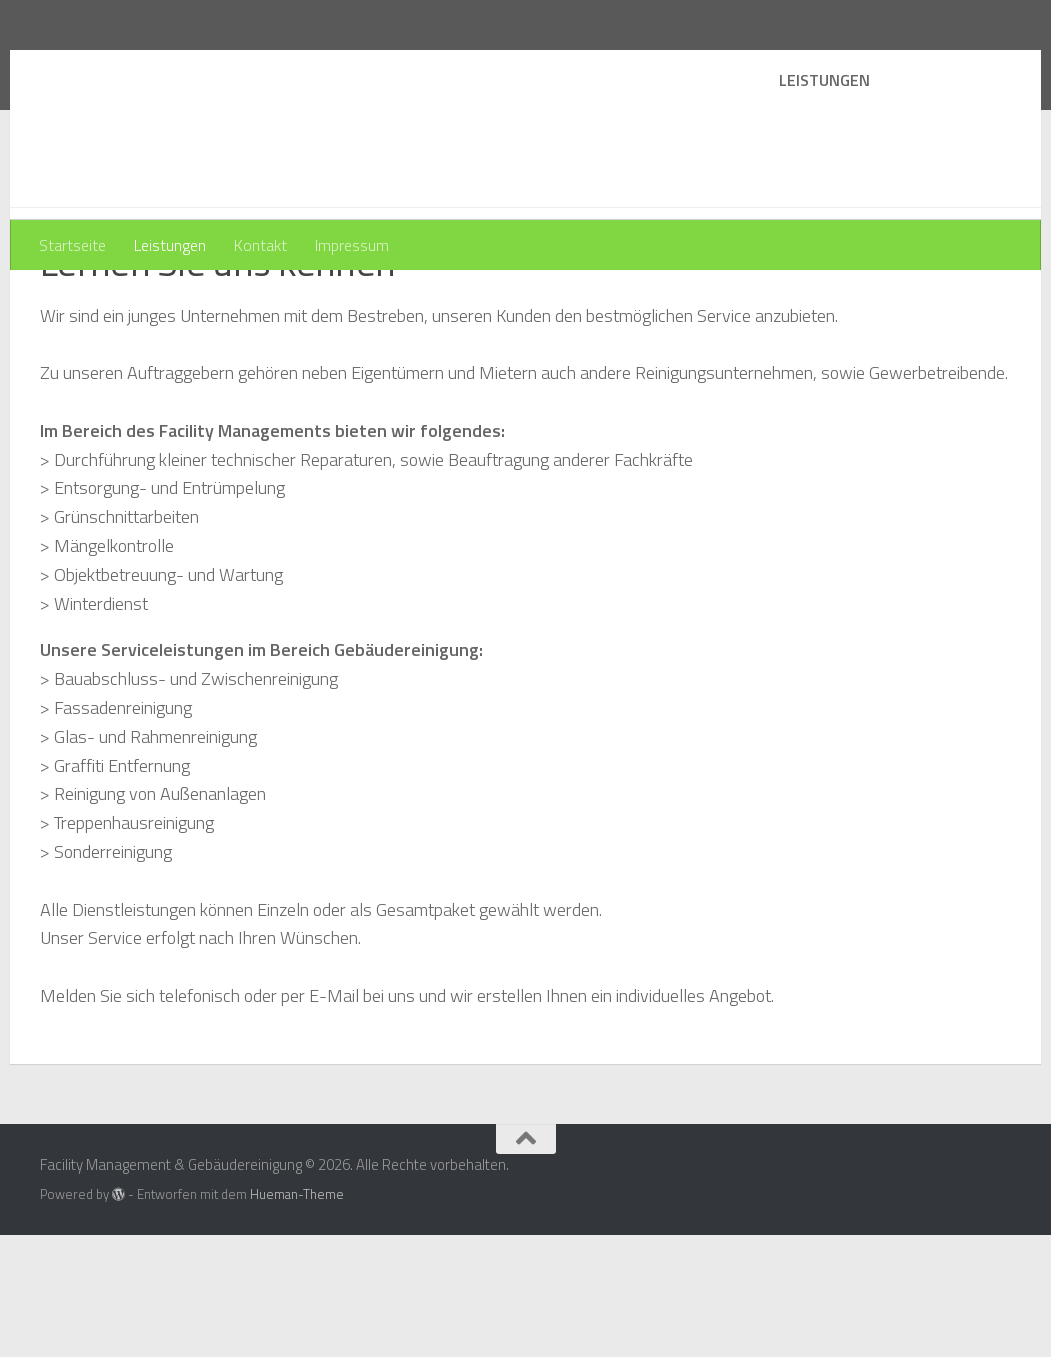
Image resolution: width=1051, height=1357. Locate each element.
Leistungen (170, 245)
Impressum (352, 245)
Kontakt (260, 245)
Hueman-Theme (297, 1316)
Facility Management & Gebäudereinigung (409, 70)
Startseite (72, 245)
